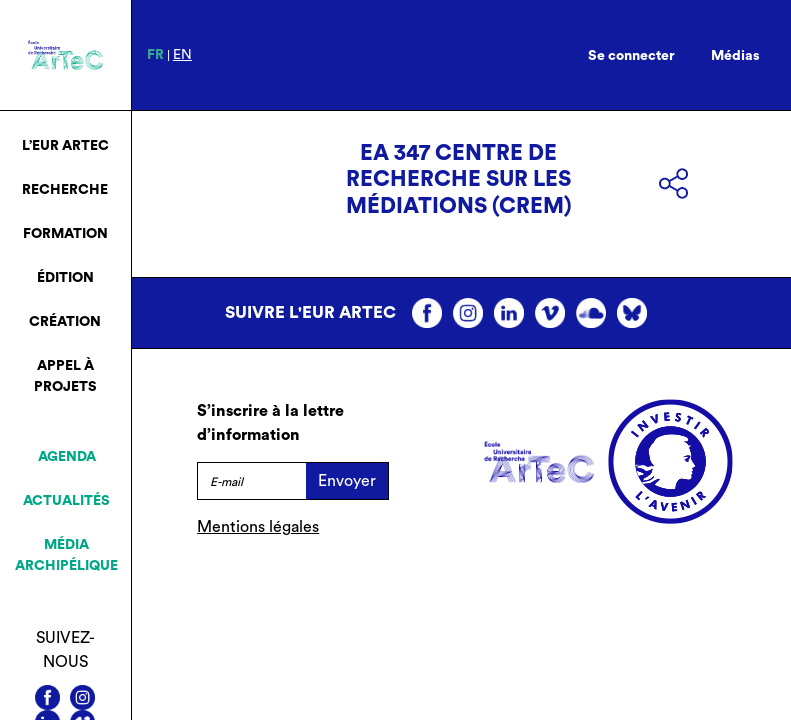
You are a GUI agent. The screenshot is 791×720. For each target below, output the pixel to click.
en (182, 55)
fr (155, 55)
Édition (65, 278)
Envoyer (347, 481)
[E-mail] (251, 481)
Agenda (67, 457)
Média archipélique (66, 555)
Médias (735, 56)
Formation (65, 234)
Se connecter (631, 56)
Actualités (66, 501)
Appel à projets (65, 376)
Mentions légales (258, 527)
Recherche (65, 190)
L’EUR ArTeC (65, 146)
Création (65, 322)
